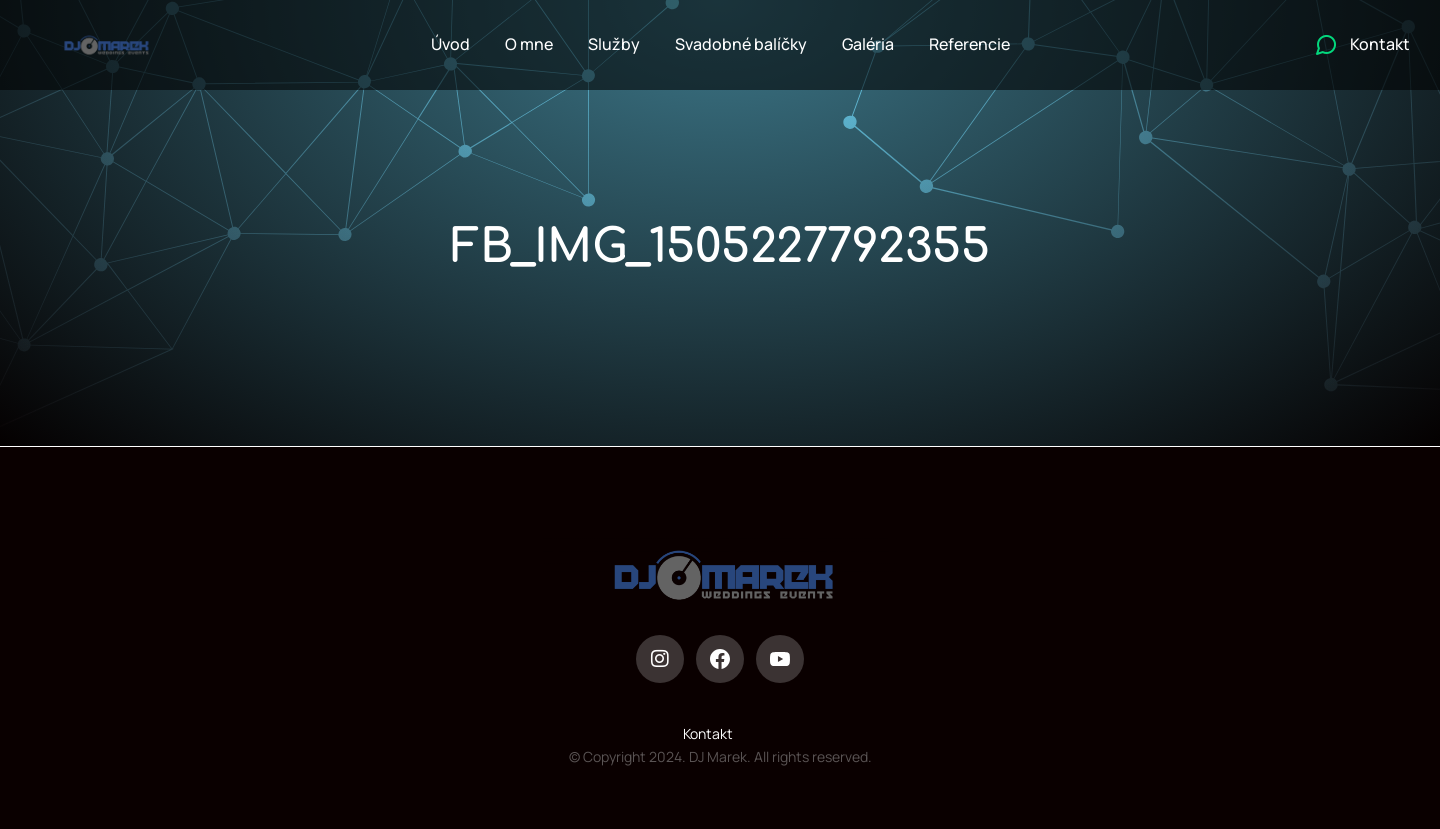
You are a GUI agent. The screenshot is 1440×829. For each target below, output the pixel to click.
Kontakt (708, 733)
